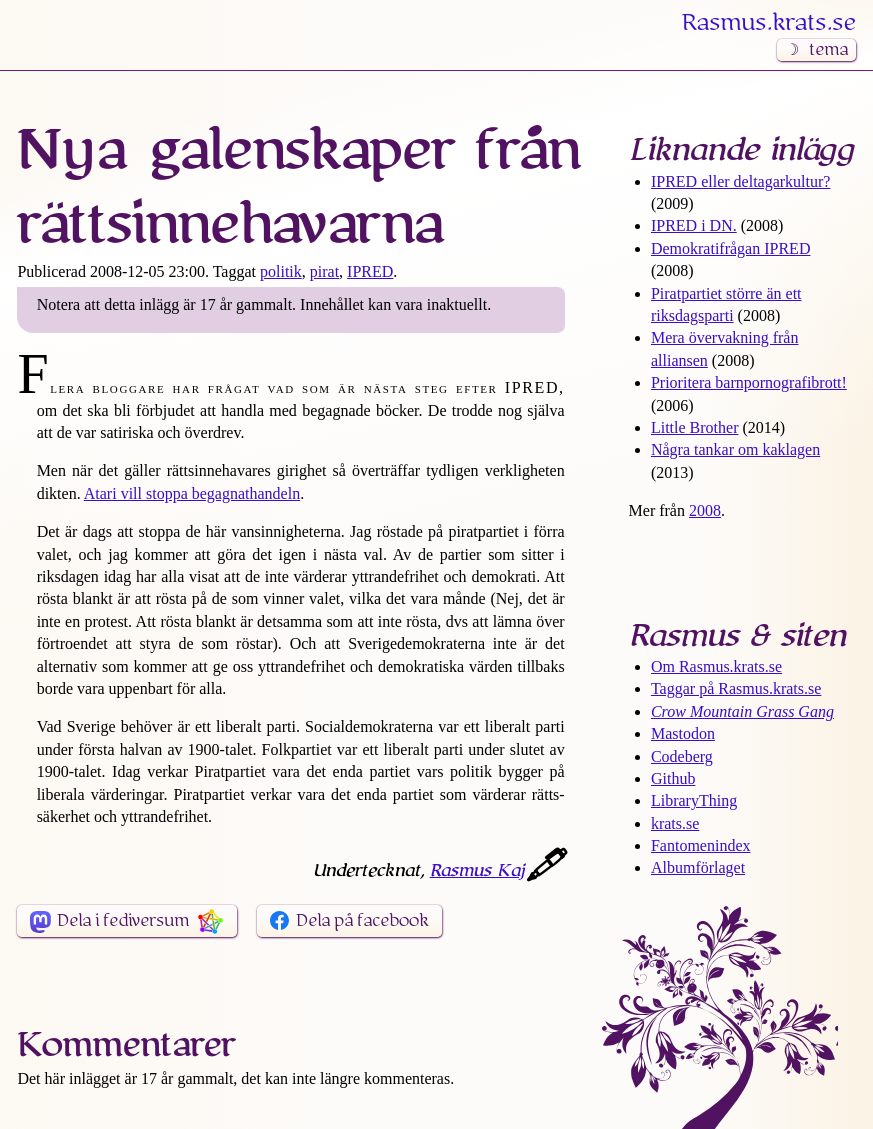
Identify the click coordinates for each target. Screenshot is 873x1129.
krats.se (675, 823)
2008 (705, 510)
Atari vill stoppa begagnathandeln (192, 493)
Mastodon (683, 733)
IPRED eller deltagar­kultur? (741, 181)
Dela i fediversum (123, 921)
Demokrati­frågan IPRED (731, 248)
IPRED (370, 271)
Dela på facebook (362, 921)
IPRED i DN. (694, 225)
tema (828, 50)
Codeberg (682, 756)
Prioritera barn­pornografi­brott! (749, 382)
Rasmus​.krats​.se (769, 23)
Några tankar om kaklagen (735, 449)
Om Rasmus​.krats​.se (716, 666)
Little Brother (695, 427)
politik (281, 271)
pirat (324, 271)
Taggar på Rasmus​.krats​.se (736, 688)
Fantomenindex (701, 845)
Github (673, 778)
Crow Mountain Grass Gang (742, 711)
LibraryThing (694, 800)
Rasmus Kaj (477, 871)
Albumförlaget (698, 867)
